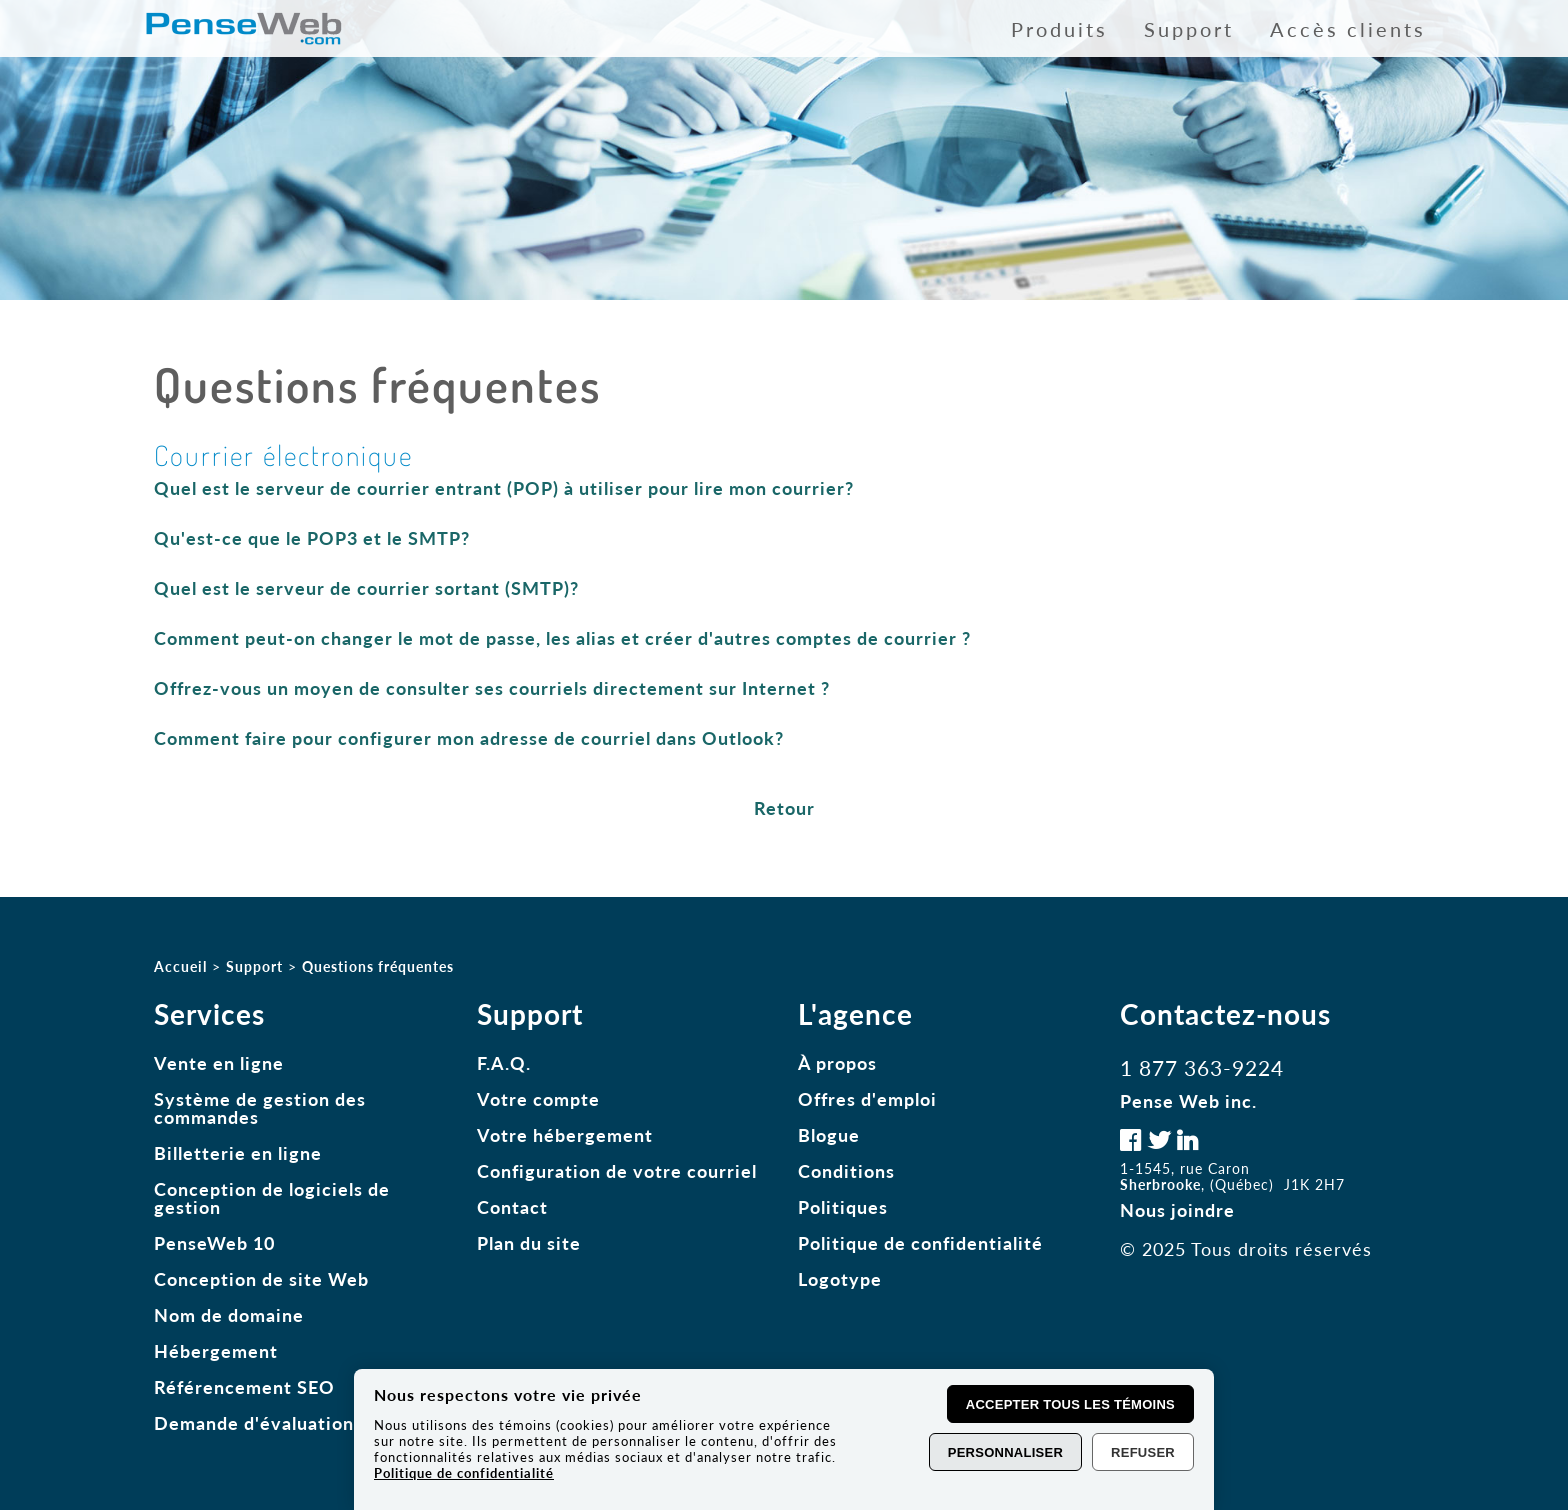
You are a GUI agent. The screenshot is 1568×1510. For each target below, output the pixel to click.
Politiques (843, 1207)
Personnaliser (1005, 1452)
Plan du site (529, 1243)
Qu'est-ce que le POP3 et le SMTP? (312, 538)
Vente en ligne (219, 1063)
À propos (837, 1063)
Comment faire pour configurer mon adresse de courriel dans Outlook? (469, 738)
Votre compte (538, 1099)
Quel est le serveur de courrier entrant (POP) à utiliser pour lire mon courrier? (504, 488)
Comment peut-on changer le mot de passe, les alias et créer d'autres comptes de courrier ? (562, 638)
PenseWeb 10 (214, 1243)
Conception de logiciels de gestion (272, 1198)
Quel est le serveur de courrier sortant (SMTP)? (366, 588)
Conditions (846, 1171)
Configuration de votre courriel (617, 1171)
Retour (784, 808)
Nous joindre (1177, 1210)
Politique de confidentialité (920, 1243)
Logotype (840, 1279)
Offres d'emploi (867, 1099)
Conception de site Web (261, 1279)
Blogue (829, 1135)
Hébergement (216, 1351)
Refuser (1143, 1452)
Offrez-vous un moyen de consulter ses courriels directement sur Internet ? (492, 688)
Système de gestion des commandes (260, 1108)
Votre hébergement (565, 1135)
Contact (512, 1207)
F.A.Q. (504, 1063)
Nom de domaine (229, 1315)
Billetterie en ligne (238, 1153)
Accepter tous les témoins (1070, 1404)
